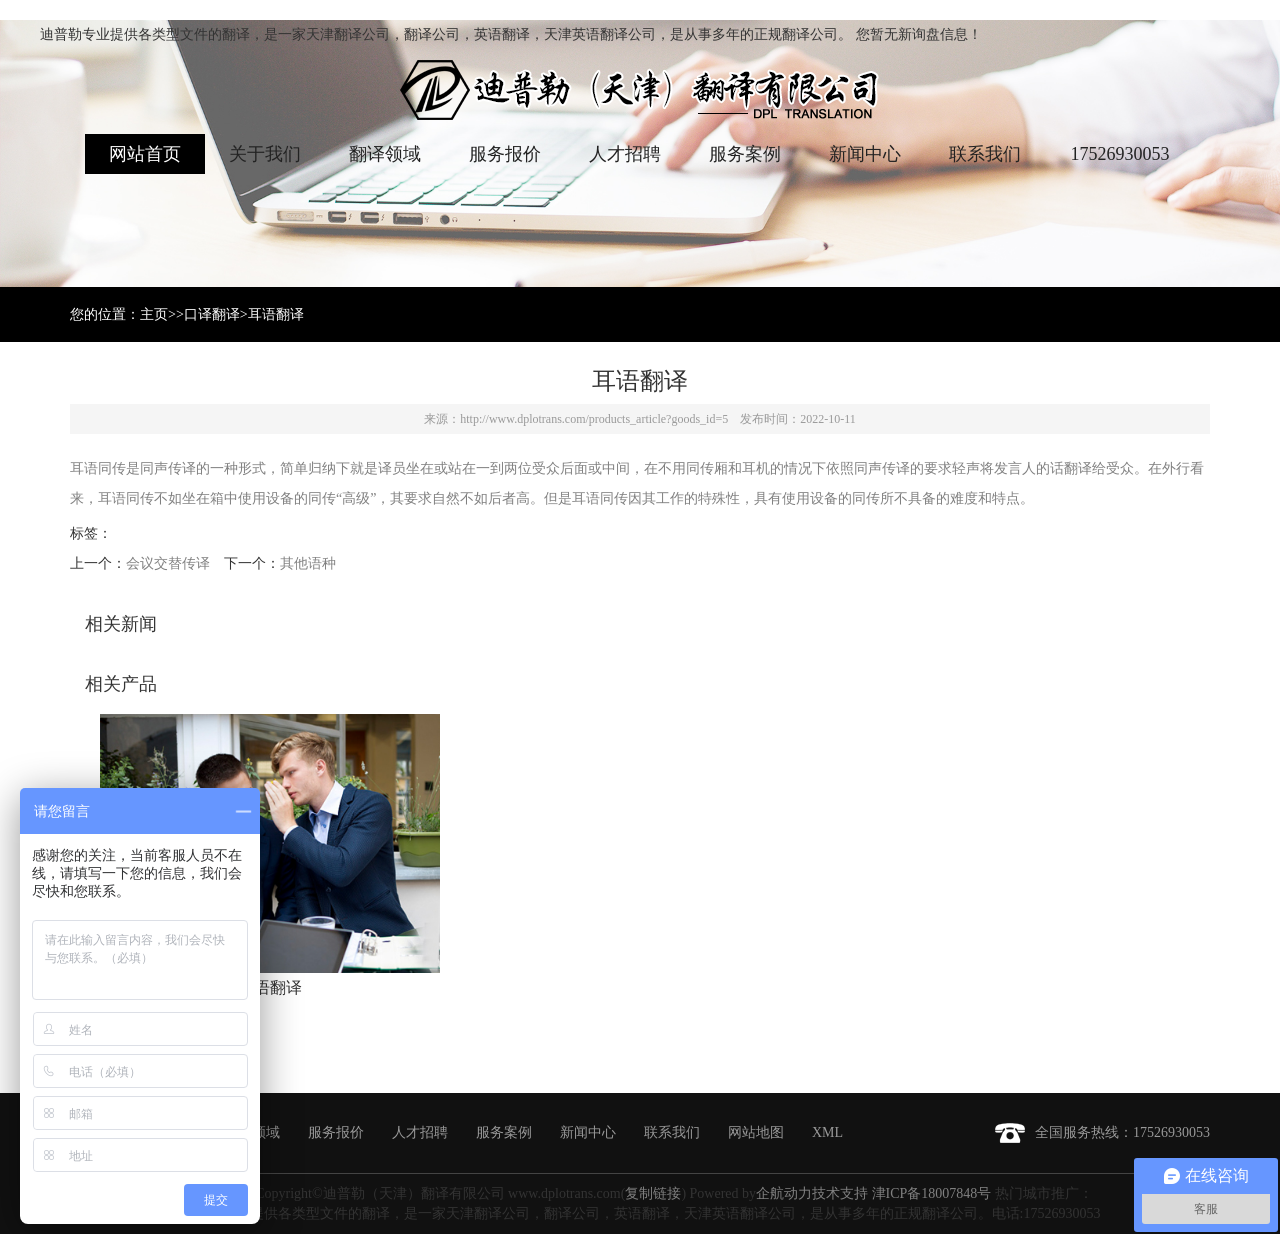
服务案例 (745, 154)
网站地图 (756, 1132)
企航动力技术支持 (812, 1193)
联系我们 (985, 154)
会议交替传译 (168, 563)
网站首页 (145, 154)
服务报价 (505, 154)
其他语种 (308, 563)
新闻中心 (865, 154)
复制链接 (653, 1193)
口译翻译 (212, 314)
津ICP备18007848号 (932, 1193)
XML (827, 1132)
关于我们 (265, 154)
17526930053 (1120, 154)
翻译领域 (385, 154)
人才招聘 (625, 154)
